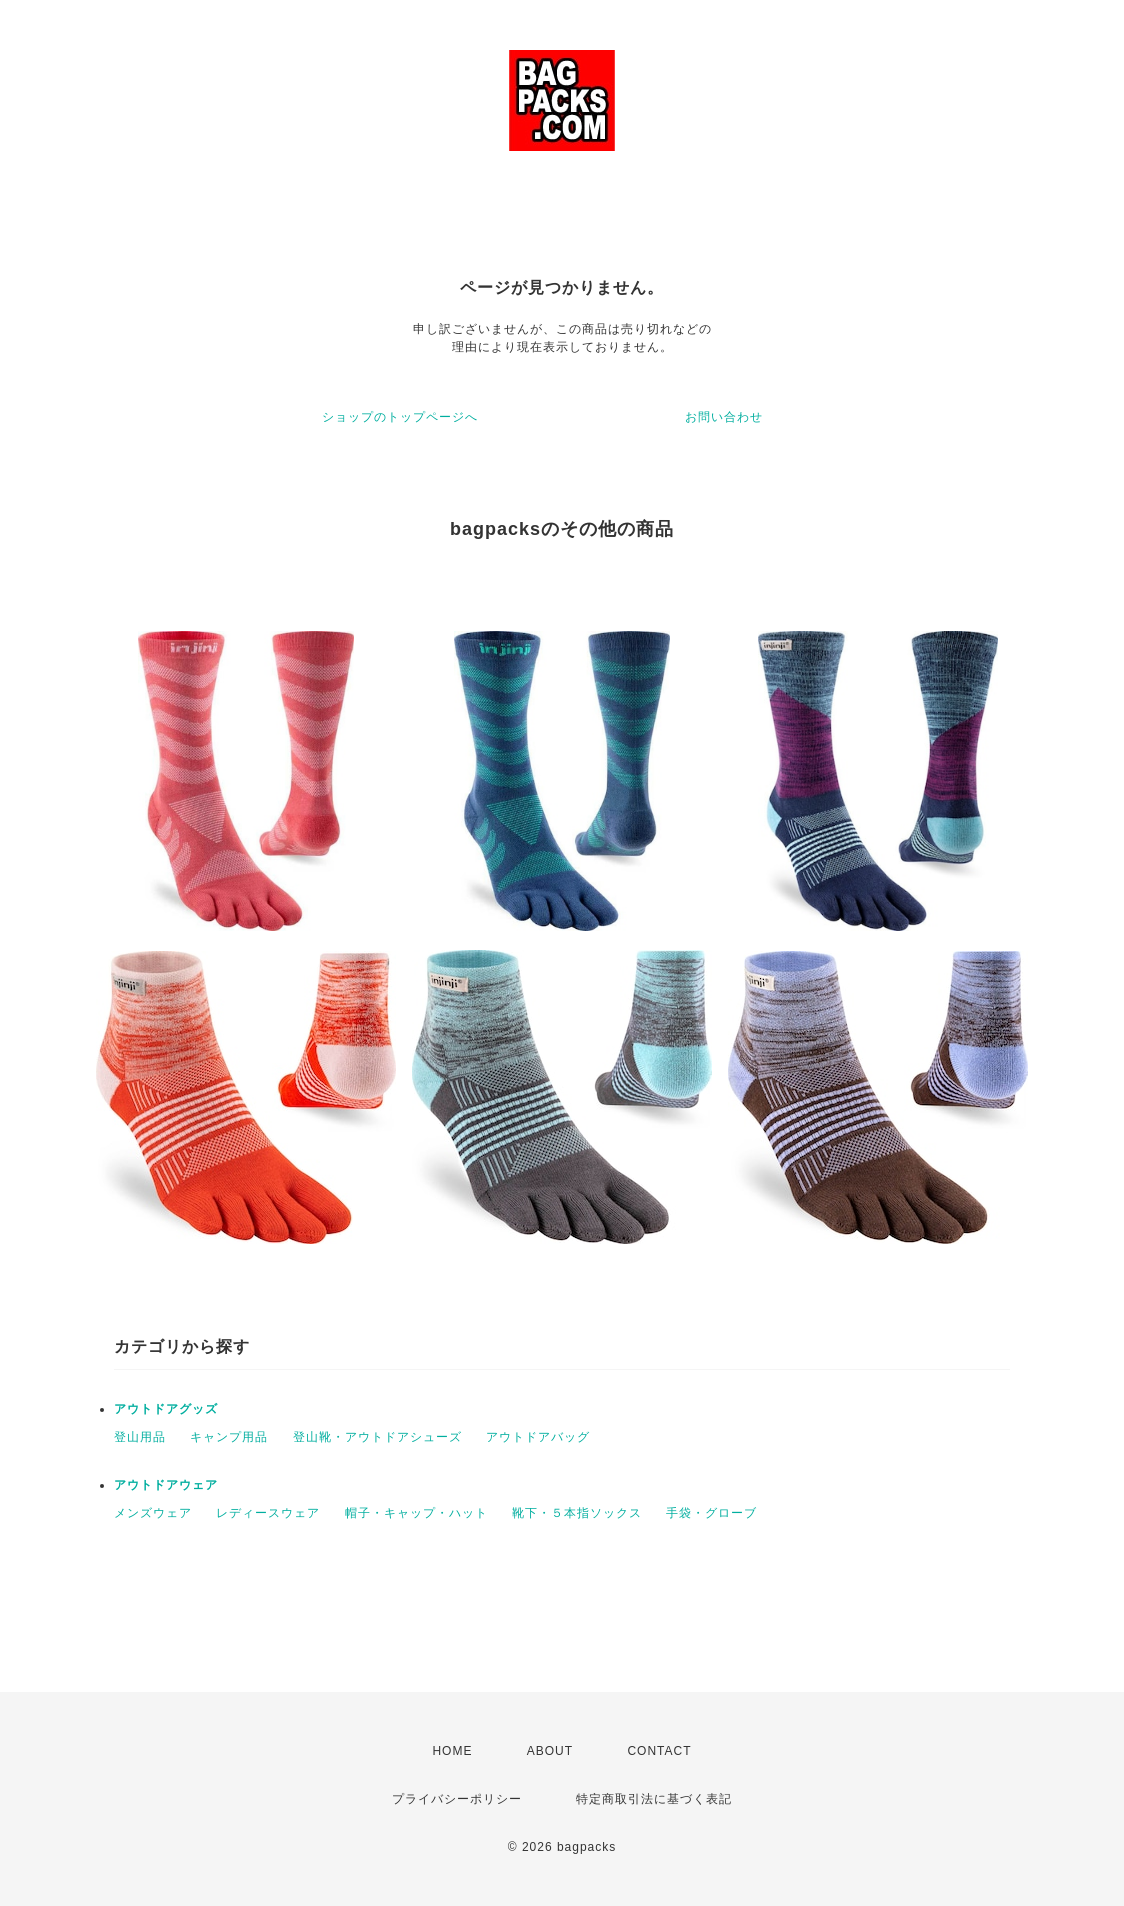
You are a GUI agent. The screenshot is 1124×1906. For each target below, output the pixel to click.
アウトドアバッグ (538, 1437)
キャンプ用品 (229, 1437)
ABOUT (550, 1751)
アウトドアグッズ (166, 1409)
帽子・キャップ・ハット (416, 1513)
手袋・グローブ (711, 1513)
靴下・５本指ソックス (577, 1513)
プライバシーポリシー (457, 1799)
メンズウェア (153, 1513)
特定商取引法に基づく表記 (654, 1799)
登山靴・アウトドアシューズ (377, 1437)
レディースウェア (268, 1513)
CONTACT (659, 1751)
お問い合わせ (724, 417)
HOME (452, 1751)
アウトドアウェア (166, 1485)
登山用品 (140, 1437)
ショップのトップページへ (400, 417)
